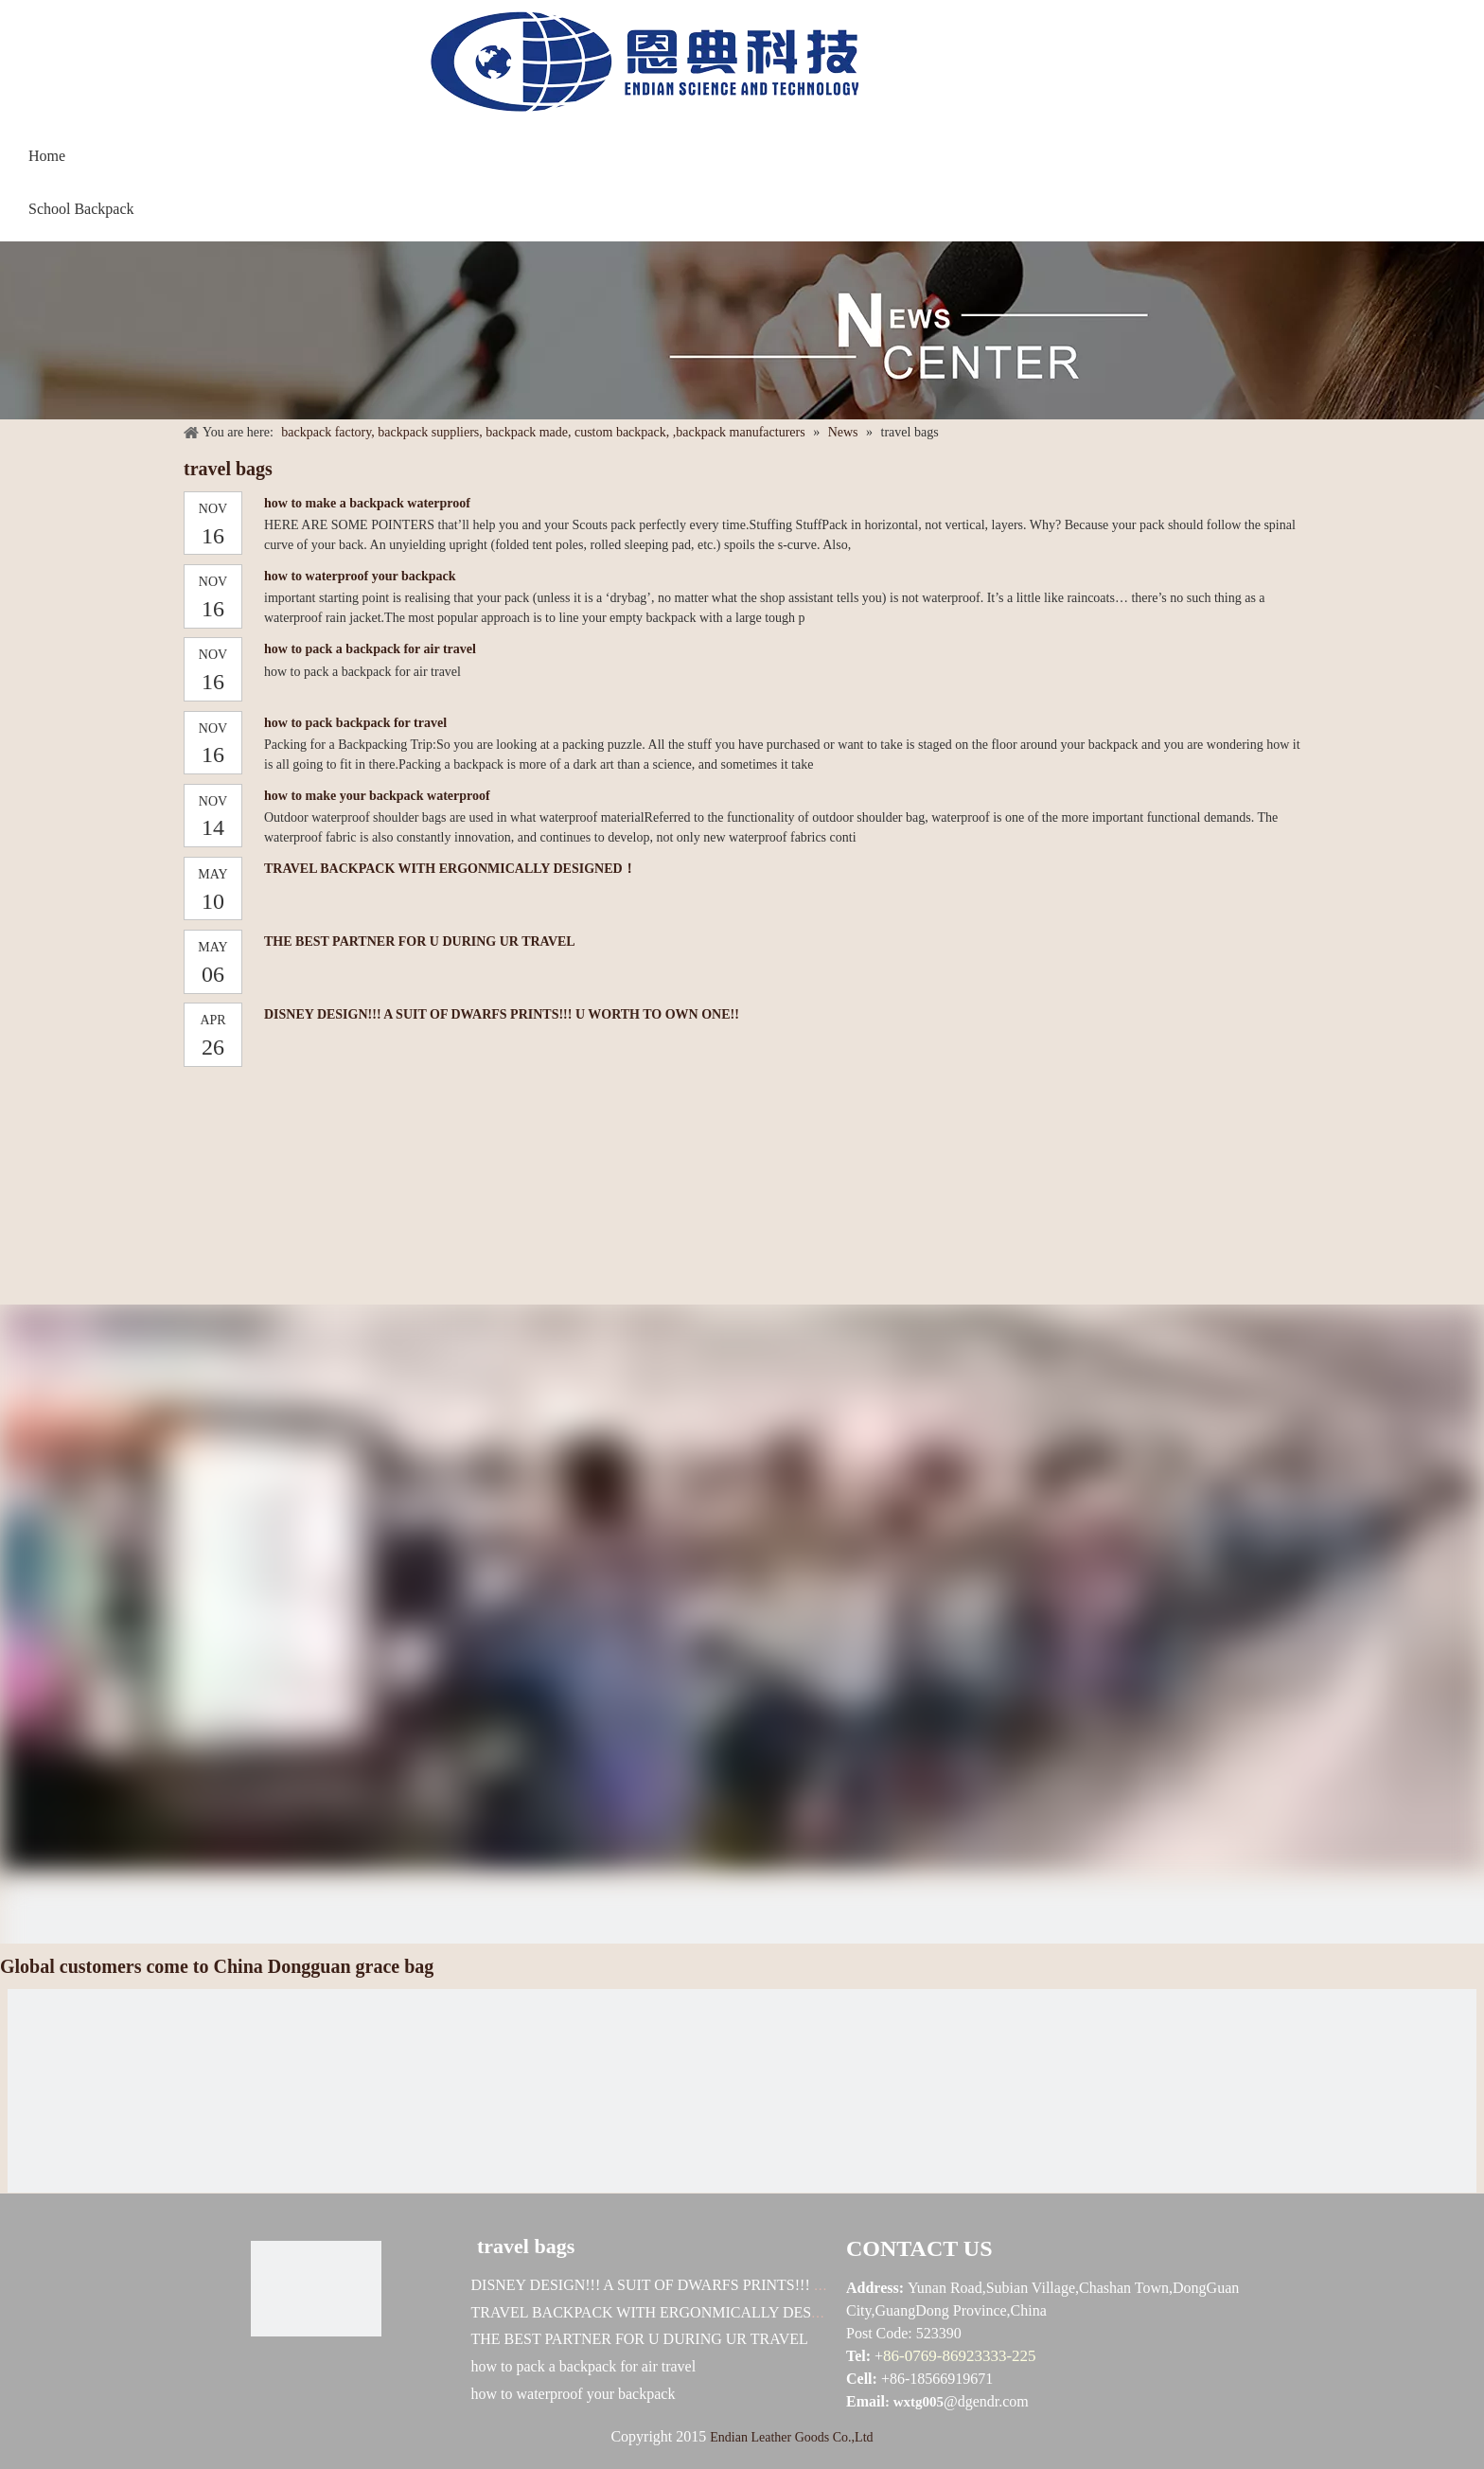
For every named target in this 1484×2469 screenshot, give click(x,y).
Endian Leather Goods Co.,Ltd (791, 2437)
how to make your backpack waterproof (377, 796)
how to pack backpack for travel (355, 723)
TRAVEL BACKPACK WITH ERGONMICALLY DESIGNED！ (450, 868)
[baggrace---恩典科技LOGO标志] (637, 68)
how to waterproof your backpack (360, 576)
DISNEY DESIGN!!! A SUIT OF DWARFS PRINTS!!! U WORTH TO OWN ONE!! (501, 1014)
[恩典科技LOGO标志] (316, 2288)
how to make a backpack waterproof (367, 503)
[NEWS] (742, 339)
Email (865, 2401)
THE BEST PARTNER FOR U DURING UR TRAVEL (419, 941)
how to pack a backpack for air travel (370, 649)
